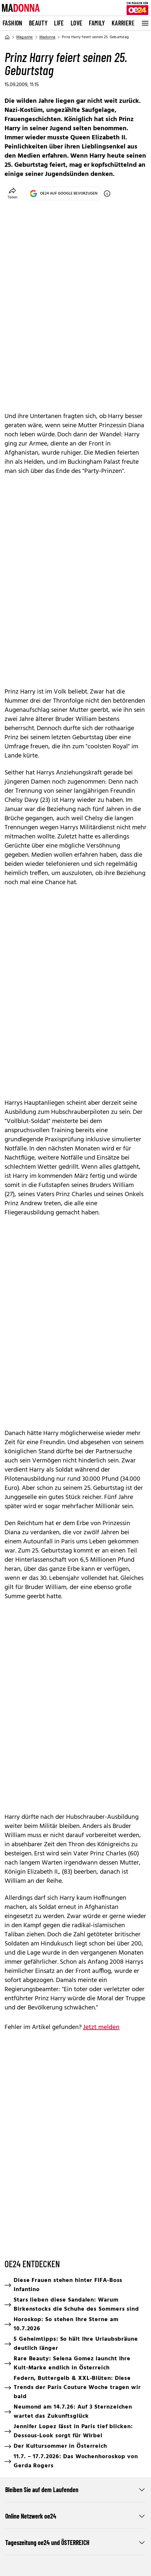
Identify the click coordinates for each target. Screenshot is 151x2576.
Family (97, 23)
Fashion (12, 23)
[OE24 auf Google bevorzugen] (107, 193)
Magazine (24, 37)
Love (77, 23)
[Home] (7, 37)
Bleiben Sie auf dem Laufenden (75, 2489)
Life (59, 23)
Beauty (38, 23)
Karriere (123, 23)
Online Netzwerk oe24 (75, 2516)
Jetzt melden (101, 2027)
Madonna (47, 37)
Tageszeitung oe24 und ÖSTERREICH (75, 2542)
